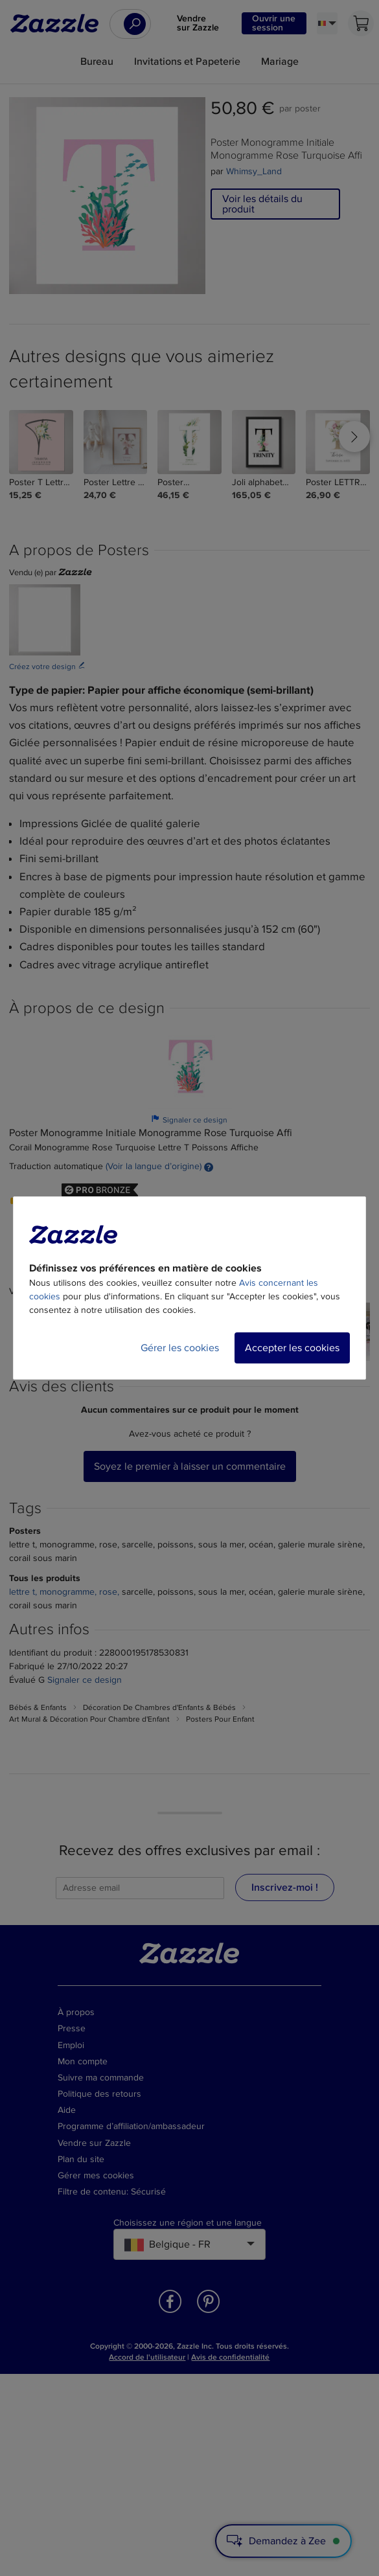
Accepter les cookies (292, 1347)
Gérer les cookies (180, 1347)
